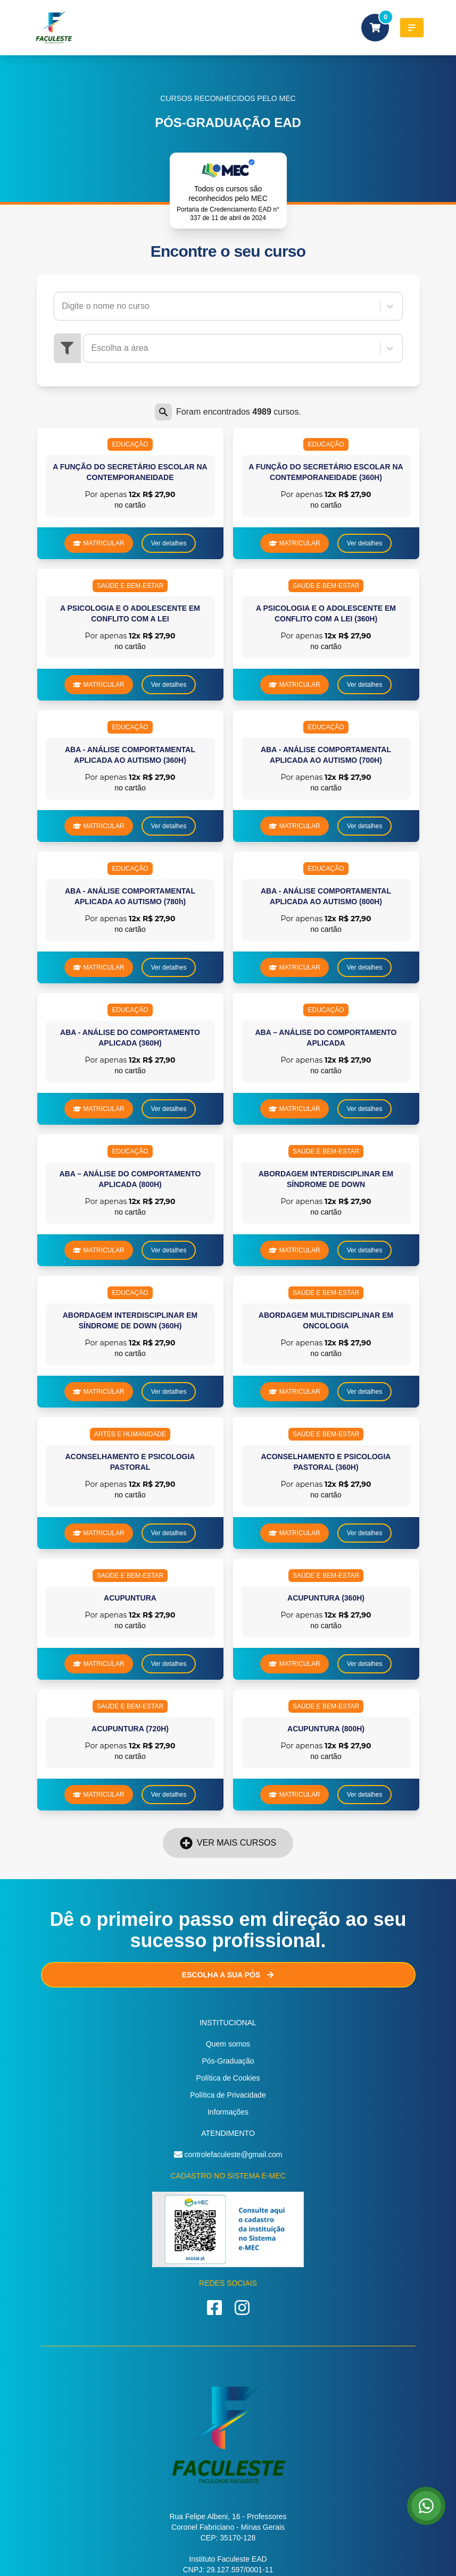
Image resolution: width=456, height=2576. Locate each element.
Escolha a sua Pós (228, 1975)
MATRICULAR (99, 543)
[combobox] (63, 306)
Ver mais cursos (228, 1843)
